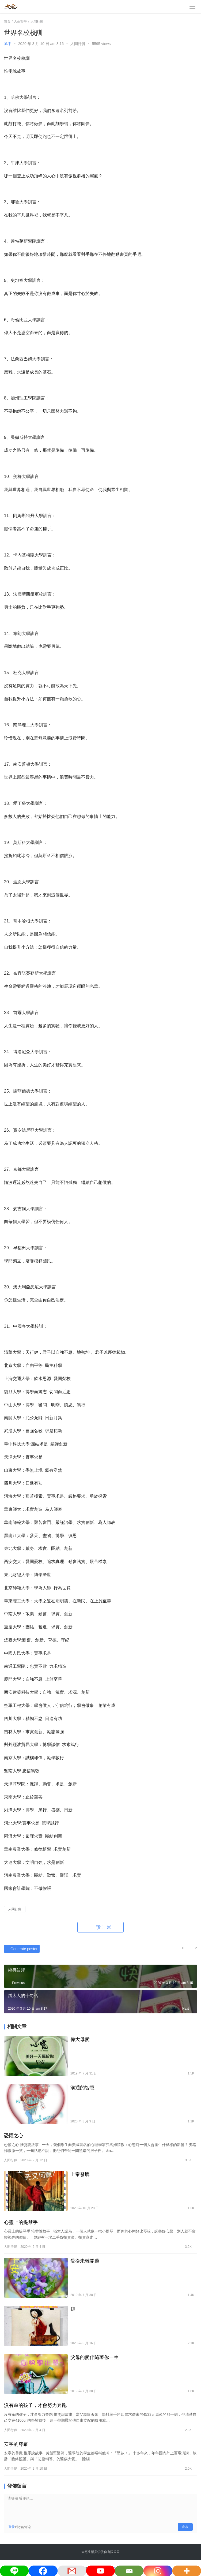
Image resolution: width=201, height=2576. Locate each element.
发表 (185, 2527)
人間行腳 (77, 44)
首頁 (7, 21)
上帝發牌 (80, 2174)
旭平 (8, 44)
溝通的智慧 (82, 2087)
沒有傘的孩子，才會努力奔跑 (35, 2405)
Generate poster (20, 1949)
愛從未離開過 (84, 2261)
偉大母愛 (80, 2039)
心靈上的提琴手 (21, 2222)
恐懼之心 (13, 2135)
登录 (11, 2527)
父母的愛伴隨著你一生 (94, 2357)
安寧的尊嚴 (16, 2444)
